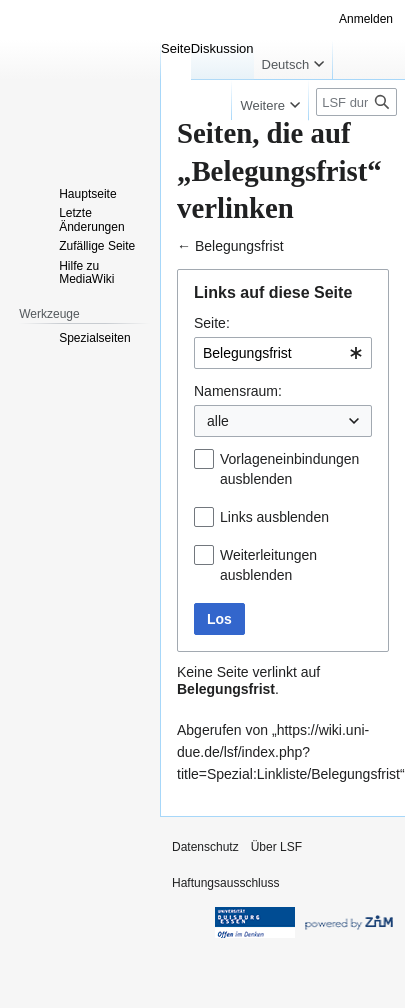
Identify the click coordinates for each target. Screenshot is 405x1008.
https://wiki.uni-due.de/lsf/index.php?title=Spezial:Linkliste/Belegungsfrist (288, 752)
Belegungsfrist (239, 246)
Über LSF (276, 847)
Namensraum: (238, 391)
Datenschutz (205, 847)
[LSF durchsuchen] (356, 102)
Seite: (212, 323)
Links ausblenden (274, 517)
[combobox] (283, 353)
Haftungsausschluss (225, 883)
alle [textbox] (218, 421)
